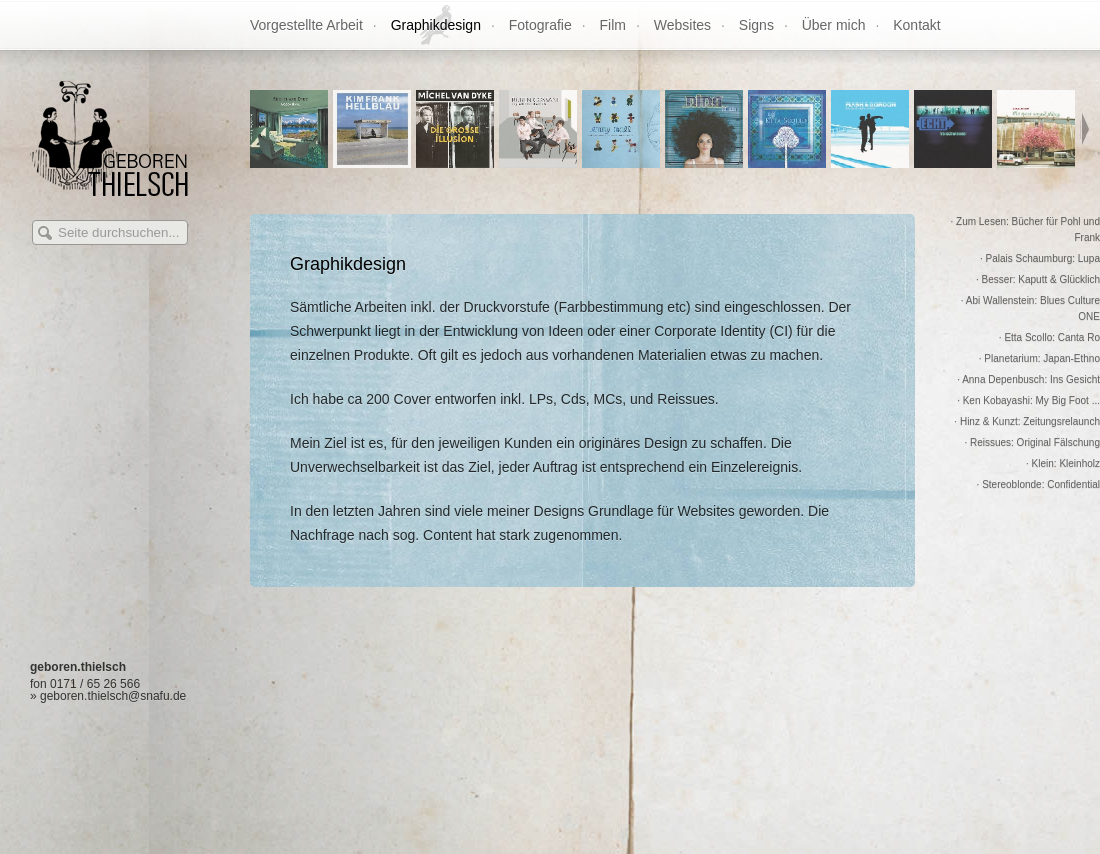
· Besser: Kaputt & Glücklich (1038, 279)
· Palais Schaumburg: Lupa (1040, 258)
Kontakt (916, 25)
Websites (682, 25)
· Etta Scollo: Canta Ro (1049, 337)
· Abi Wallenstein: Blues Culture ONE (1030, 308)
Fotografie (540, 25)
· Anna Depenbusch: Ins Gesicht (1028, 379)
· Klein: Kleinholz (1063, 463)
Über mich (834, 25)
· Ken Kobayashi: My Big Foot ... (1028, 400)
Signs (756, 25)
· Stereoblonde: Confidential (1038, 484)
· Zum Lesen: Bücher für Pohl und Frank (1025, 229)
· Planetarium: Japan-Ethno (1039, 358)
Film (613, 25)
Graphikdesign (436, 25)
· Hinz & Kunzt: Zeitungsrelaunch (1027, 421)
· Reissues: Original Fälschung (1032, 442)
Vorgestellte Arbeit (306, 25)
